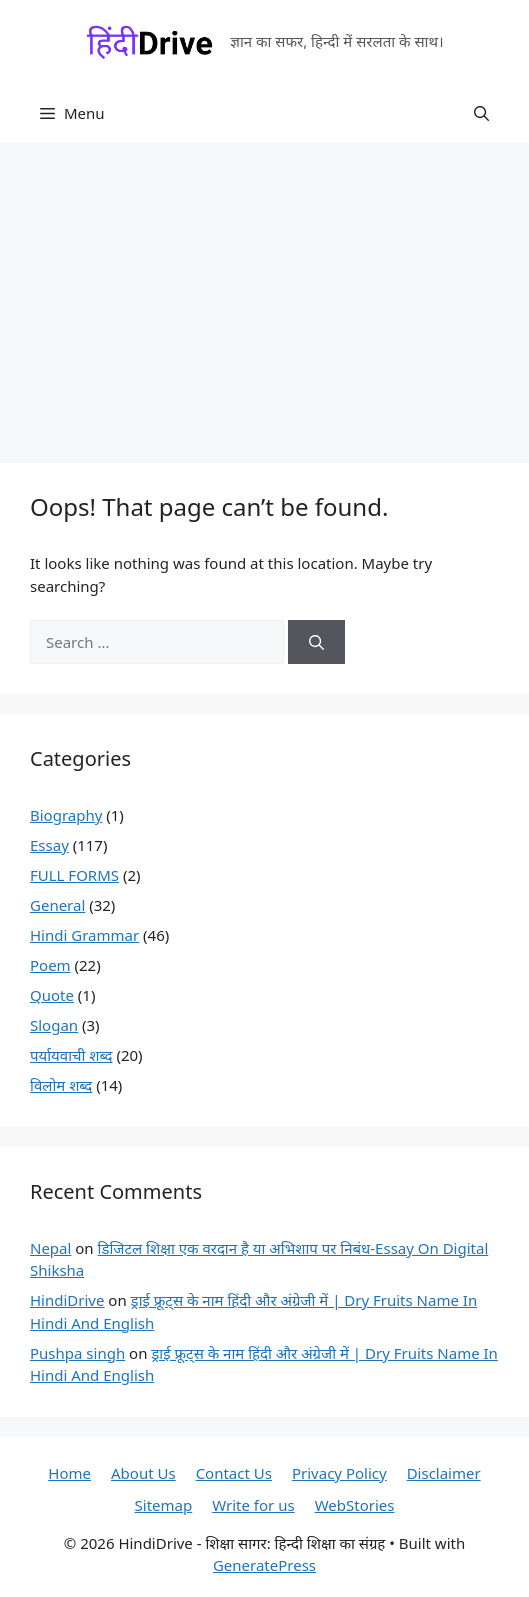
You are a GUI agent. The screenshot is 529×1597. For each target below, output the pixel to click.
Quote (52, 995)
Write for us (253, 1505)
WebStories (355, 1505)
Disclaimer (444, 1473)
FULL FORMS (74, 875)
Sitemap (164, 1505)
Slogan (54, 1025)
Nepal (50, 1248)
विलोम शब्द (61, 1085)
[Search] (316, 642)
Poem (50, 965)
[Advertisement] (264, 293)
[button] (481, 113)
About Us (143, 1473)
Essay (49, 845)
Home (69, 1473)
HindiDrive (67, 1300)
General (57, 905)
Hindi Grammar (84, 935)
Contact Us (234, 1473)
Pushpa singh (77, 1353)
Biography (66, 815)
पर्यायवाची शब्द (71, 1055)
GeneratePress (264, 1565)
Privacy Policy (339, 1473)
